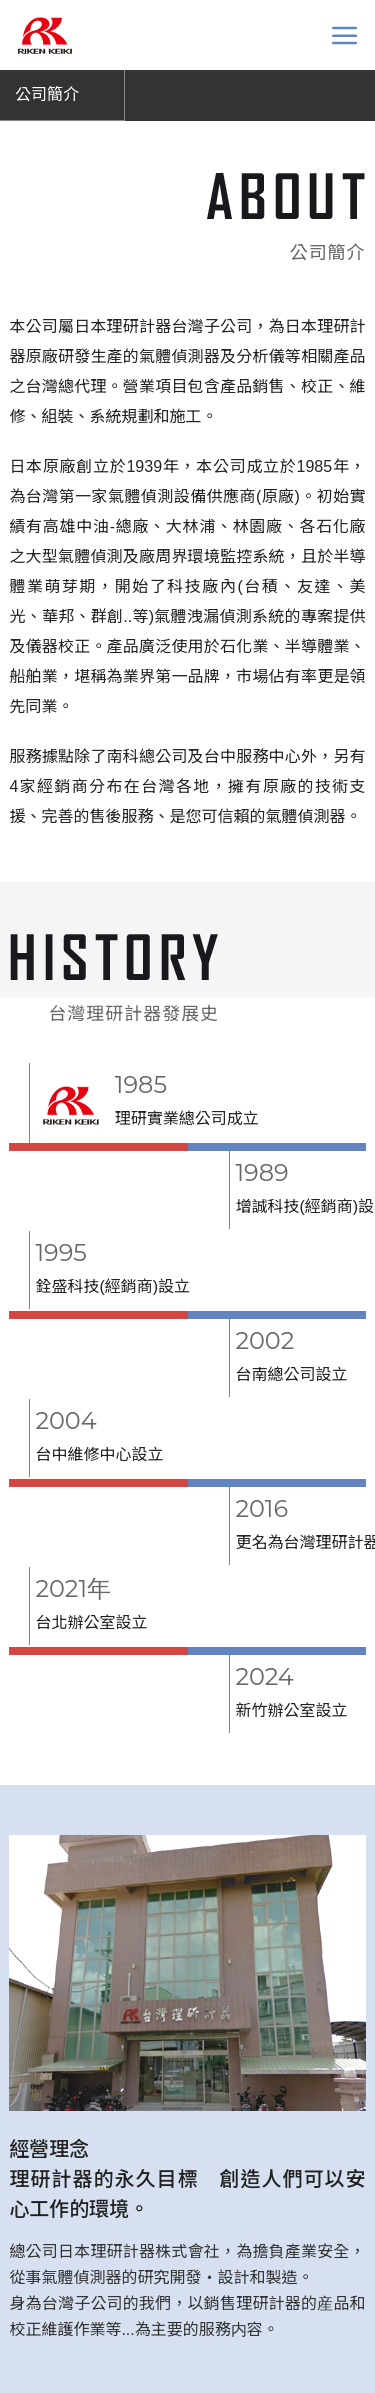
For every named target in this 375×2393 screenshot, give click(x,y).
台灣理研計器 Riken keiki (44, 35)
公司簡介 (47, 94)
